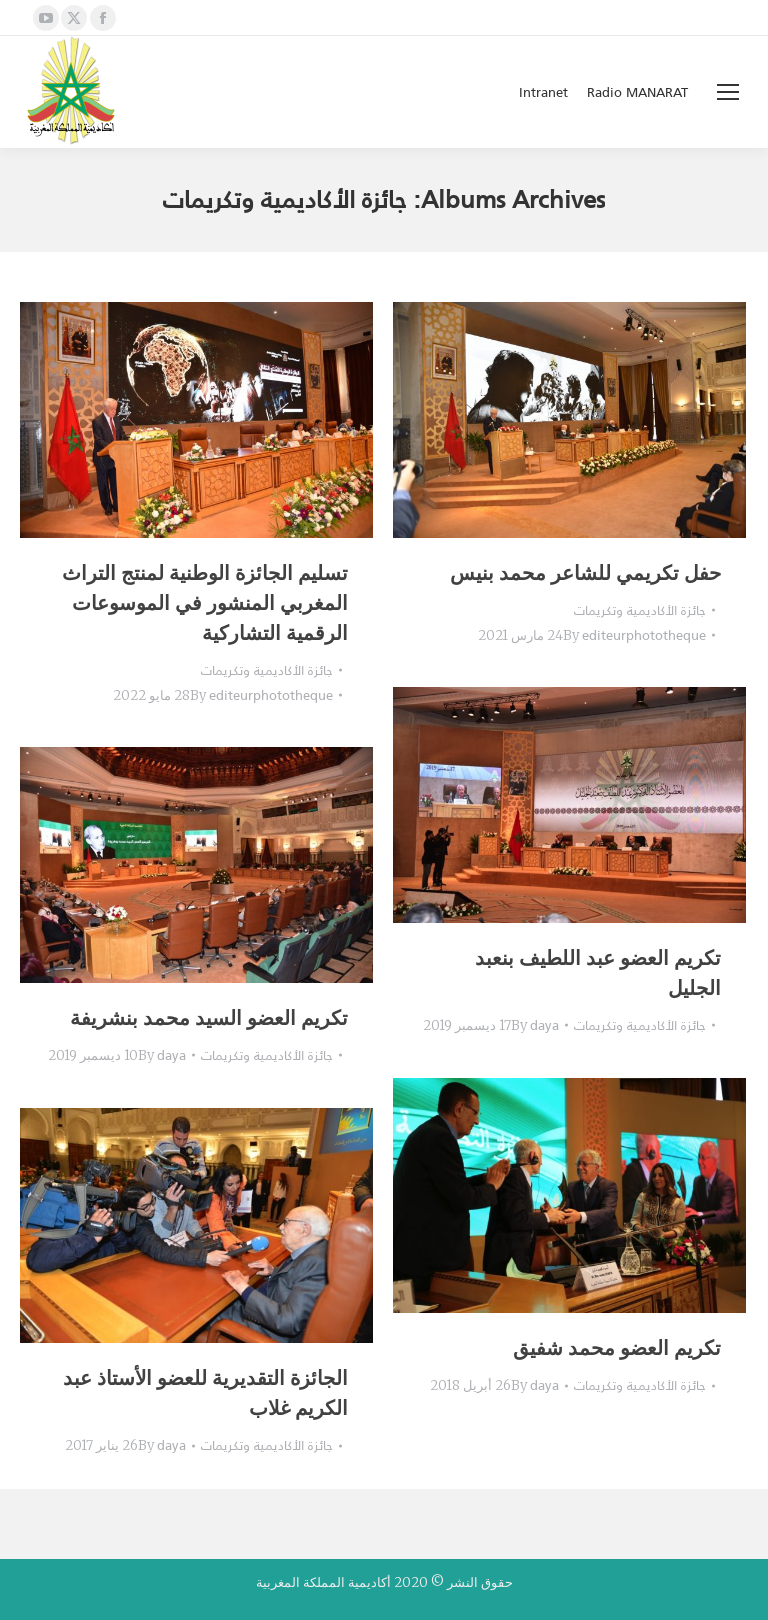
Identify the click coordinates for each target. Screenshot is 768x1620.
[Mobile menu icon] (728, 92)
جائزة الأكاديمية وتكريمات (267, 670)
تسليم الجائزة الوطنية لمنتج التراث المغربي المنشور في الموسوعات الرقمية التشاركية (205, 602)
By (261, 695)
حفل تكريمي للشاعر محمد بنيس (585, 572)
